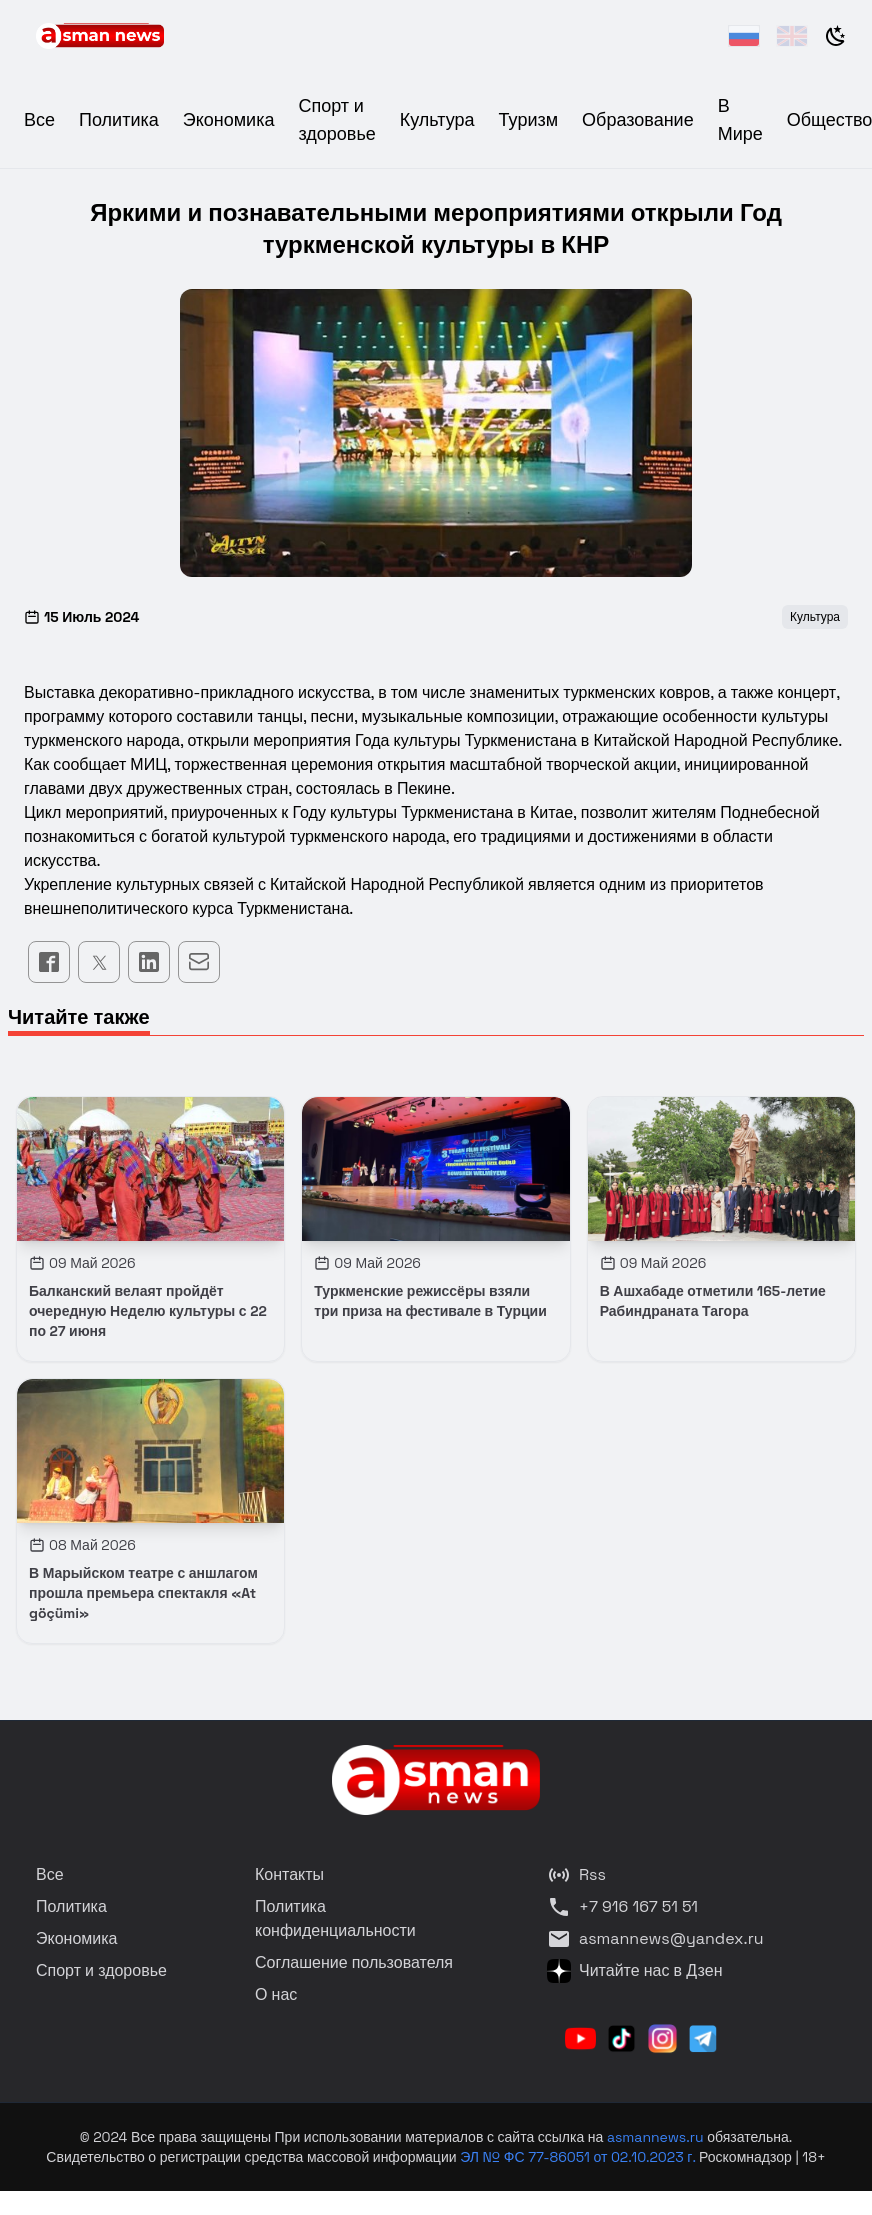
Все (39, 119)
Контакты (289, 1874)
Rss (576, 1875)
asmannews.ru (655, 2137)
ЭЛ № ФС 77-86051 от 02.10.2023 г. (579, 2157)
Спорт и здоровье (101, 1970)
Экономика (229, 119)
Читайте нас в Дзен (634, 1971)
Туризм (528, 119)
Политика (119, 119)
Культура (437, 119)
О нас (276, 1994)
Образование (638, 119)
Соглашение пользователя (354, 1962)
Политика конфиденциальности (335, 1918)
